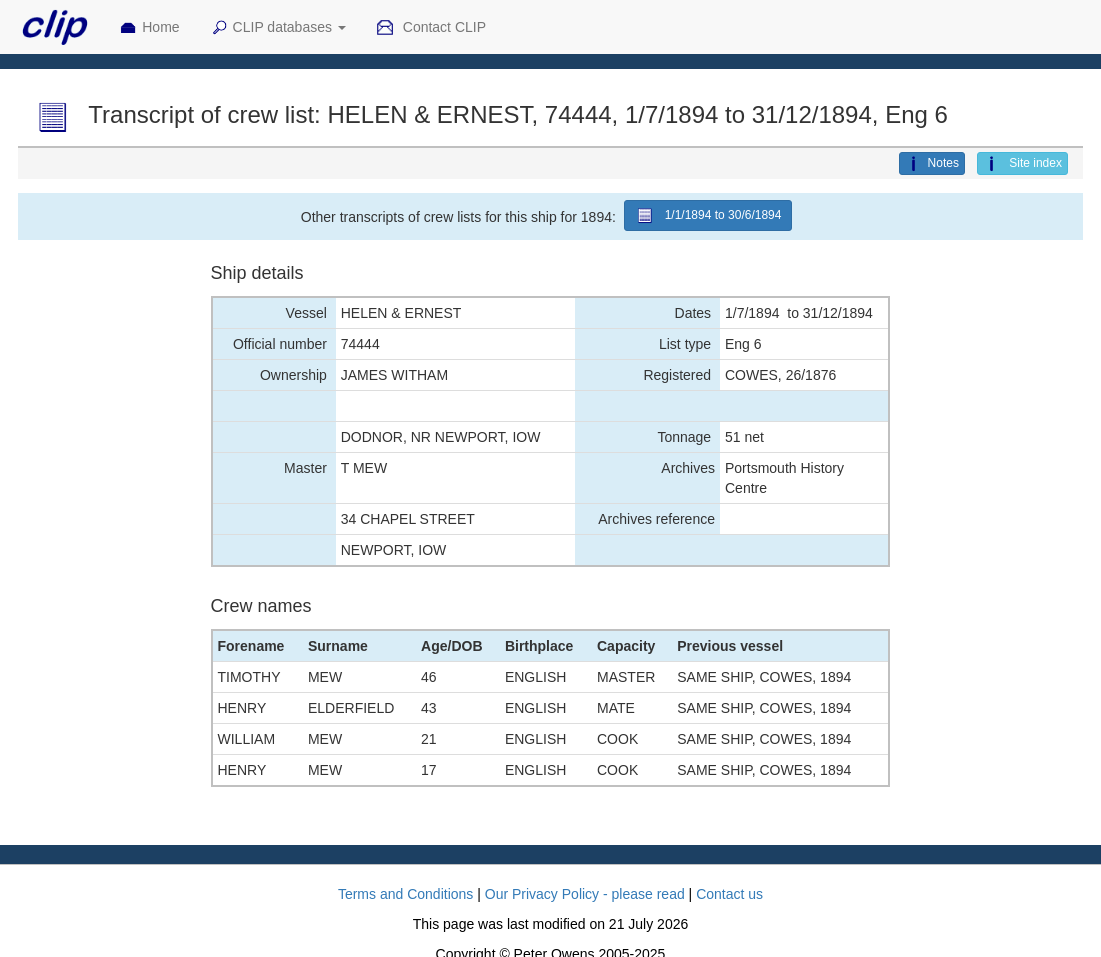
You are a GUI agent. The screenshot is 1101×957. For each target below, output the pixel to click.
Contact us (729, 894)
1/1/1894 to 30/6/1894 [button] (708, 215)
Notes (932, 164)
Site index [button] (1022, 164)
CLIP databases (278, 28)
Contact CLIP (431, 28)
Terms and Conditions (405, 894)
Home (149, 28)
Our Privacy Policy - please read (585, 894)
